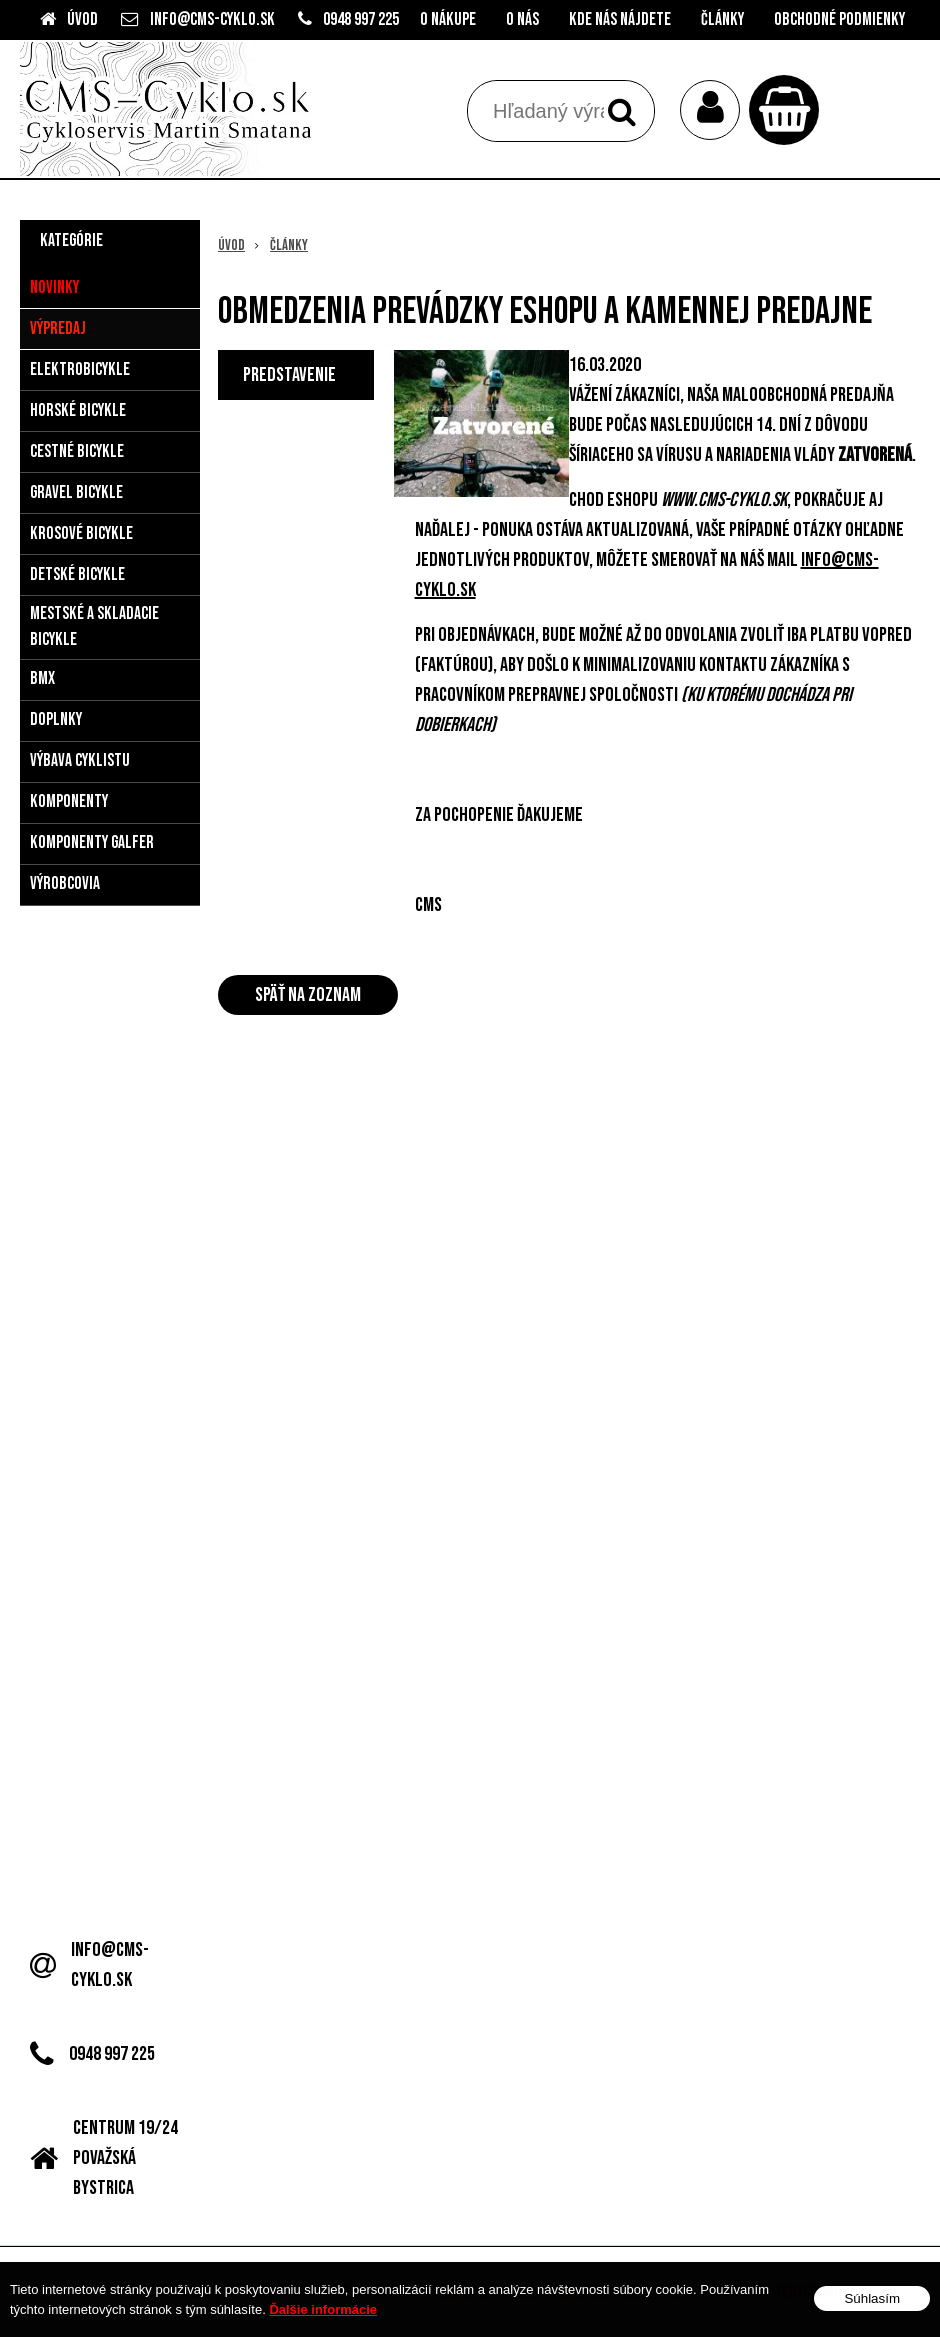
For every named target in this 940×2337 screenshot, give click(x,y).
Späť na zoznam (308, 995)
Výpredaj (58, 328)
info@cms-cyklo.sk (212, 19)
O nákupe (448, 19)
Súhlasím (872, 2298)
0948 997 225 (361, 19)
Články (722, 19)
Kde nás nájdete (620, 19)
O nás (522, 19)
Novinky (54, 287)
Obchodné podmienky (839, 19)
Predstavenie (289, 375)
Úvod (82, 19)
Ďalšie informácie (323, 2309)
